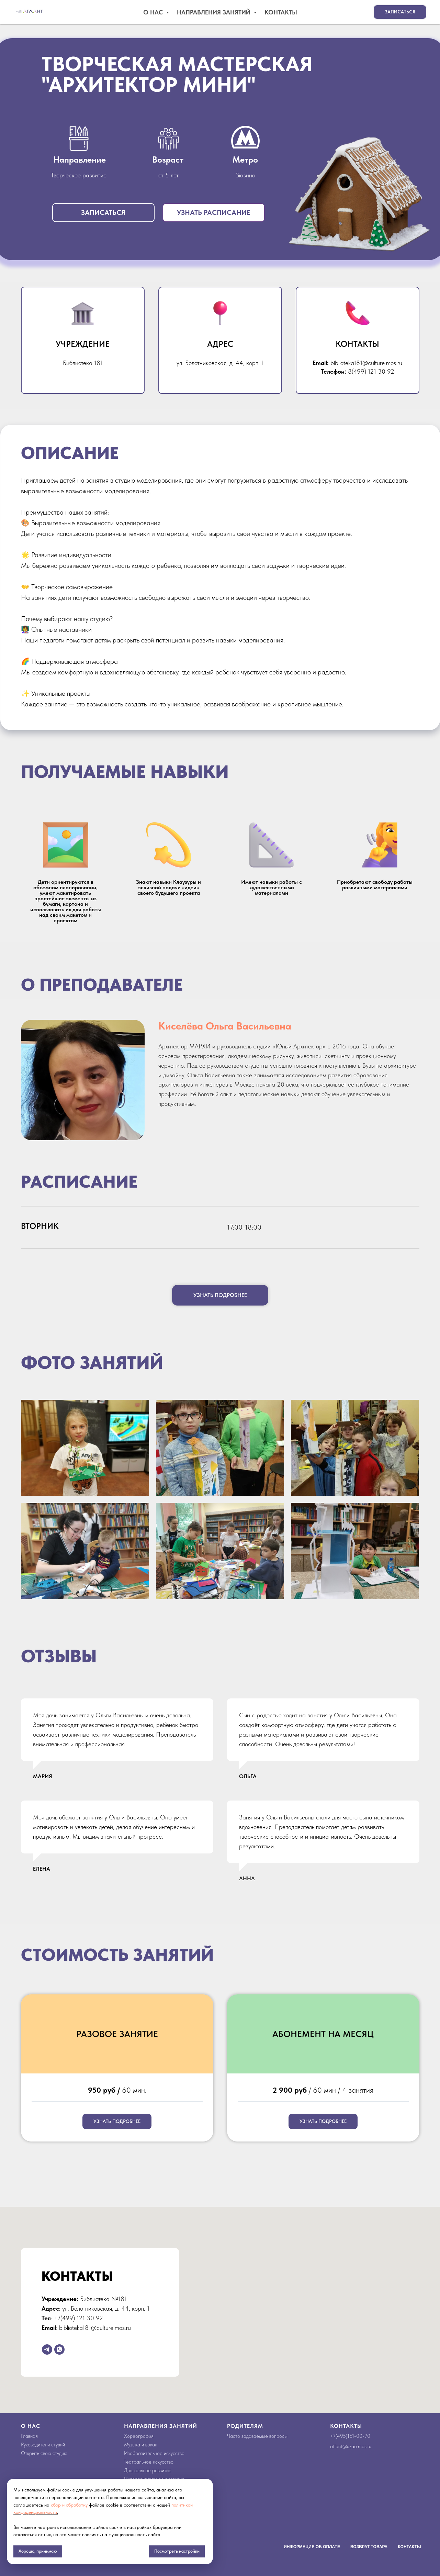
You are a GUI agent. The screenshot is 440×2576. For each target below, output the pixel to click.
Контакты (280, 12)
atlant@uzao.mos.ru (350, 2446)
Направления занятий (214, 12)
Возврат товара (368, 2546)
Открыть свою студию (44, 2453)
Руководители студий (43, 2445)
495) (342, 2436)
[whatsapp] (59, 2349)
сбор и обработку (69, 2505)
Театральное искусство (148, 2462)
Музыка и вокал (140, 2445)
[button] (400, 12)
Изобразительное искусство (154, 2453)
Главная (29, 2436)
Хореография (139, 2436)
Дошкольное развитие (147, 2470)
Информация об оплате (312, 2546)
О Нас (154, 12)
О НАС (30, 2426)
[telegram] (47, 2349)
